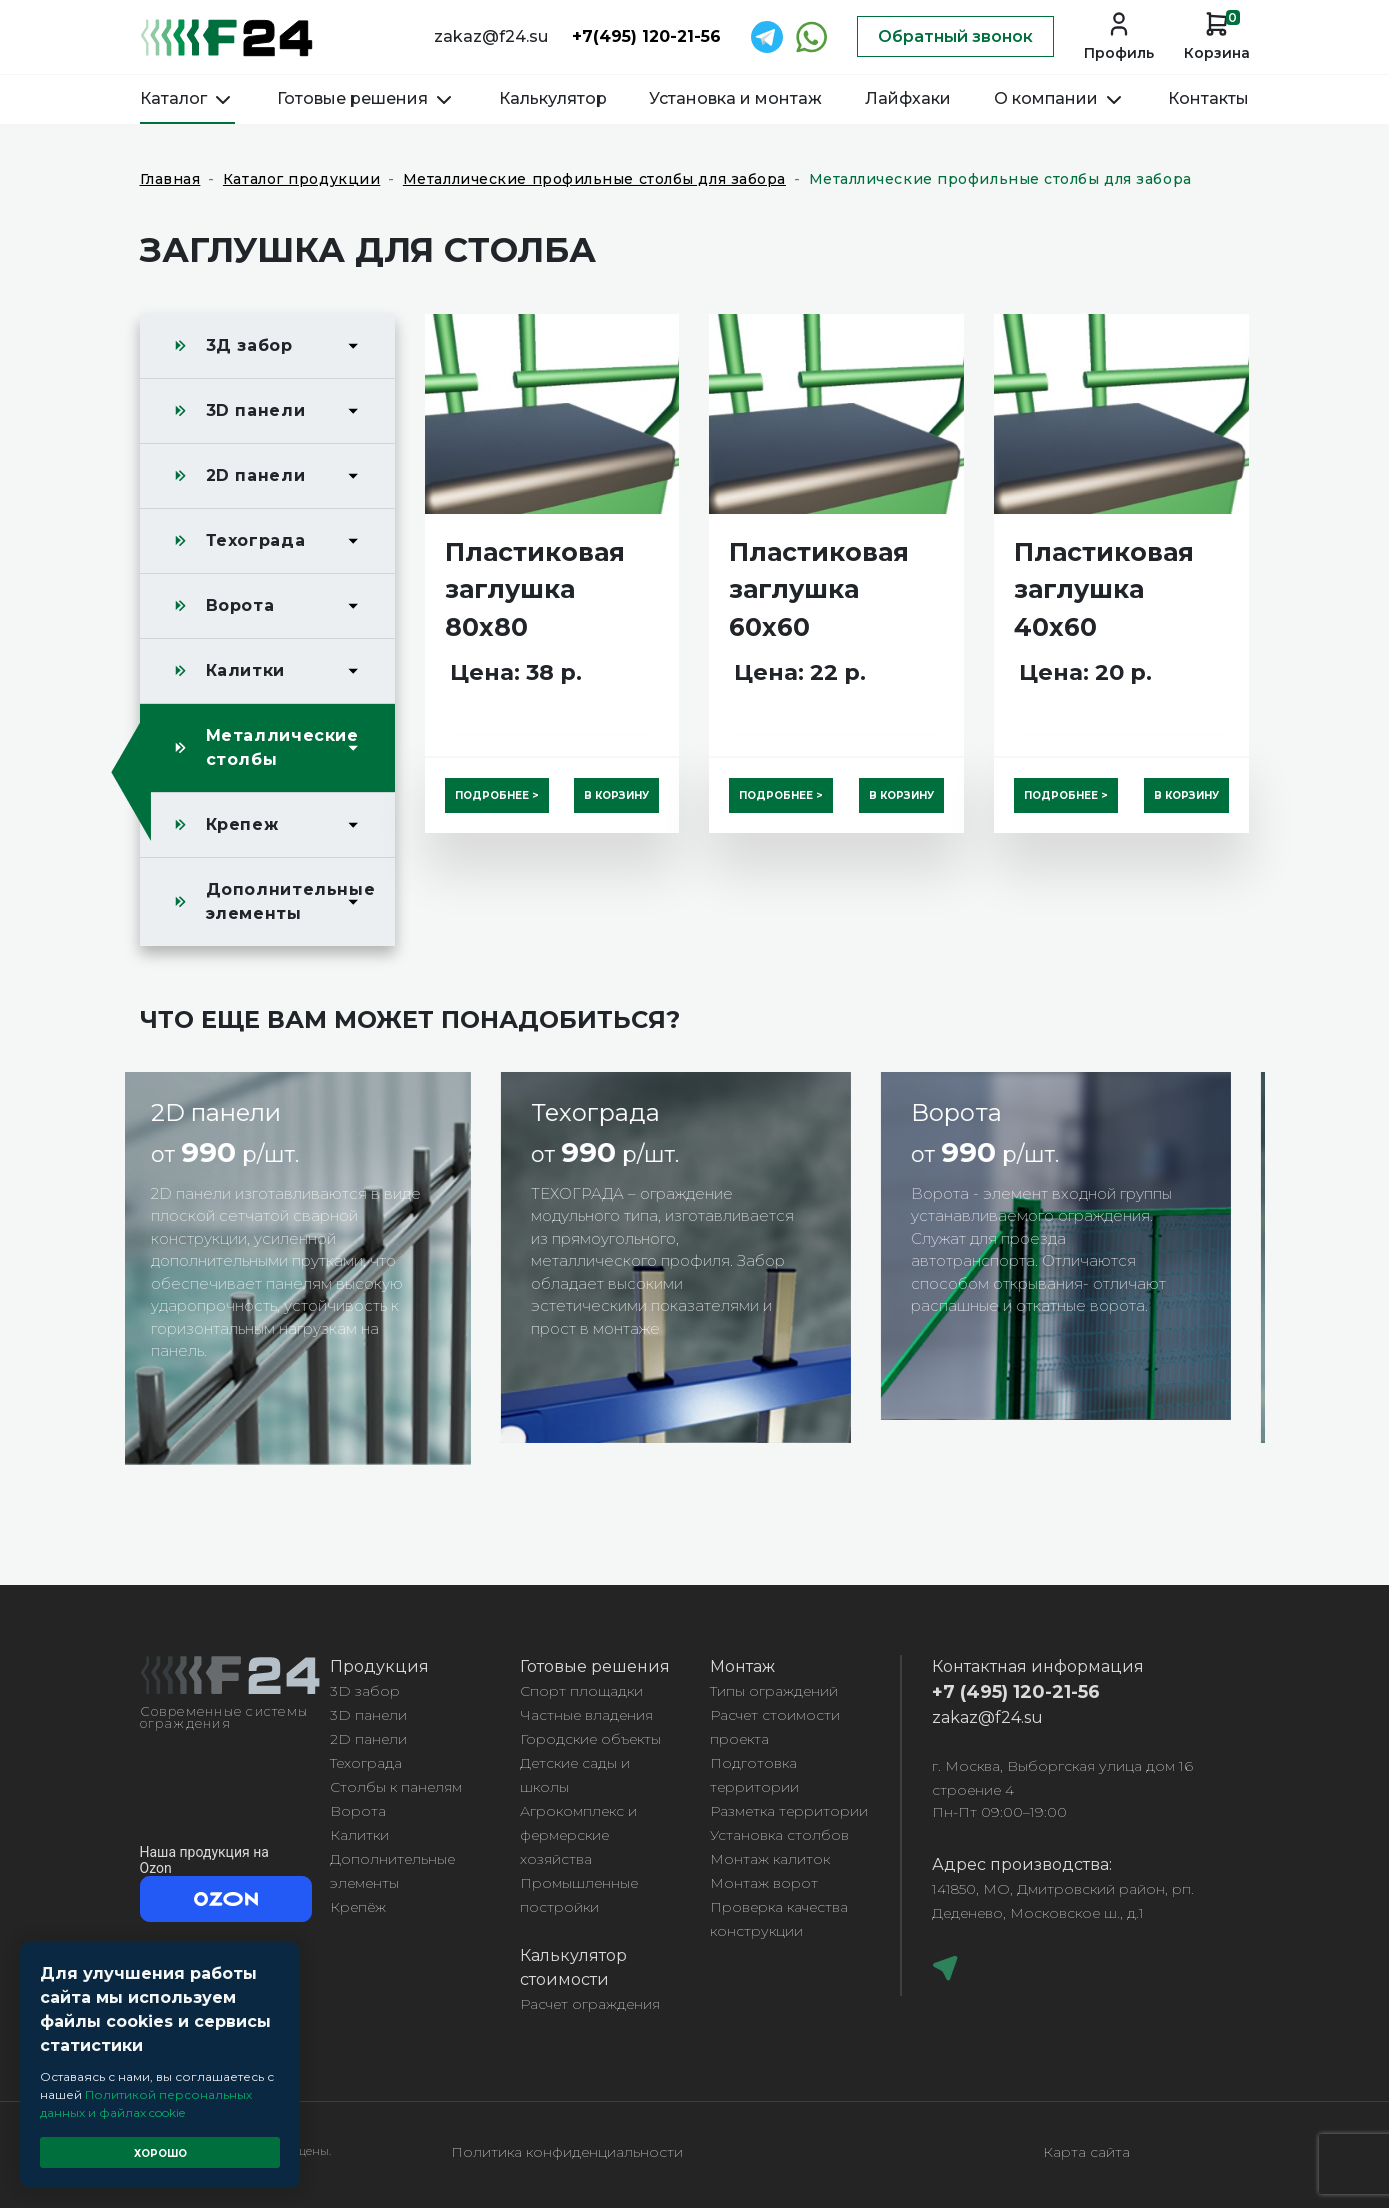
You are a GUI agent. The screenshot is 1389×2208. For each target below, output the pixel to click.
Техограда (256, 540)
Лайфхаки (908, 98)
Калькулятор (553, 98)
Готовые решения (366, 98)
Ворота (240, 605)
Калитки (245, 670)
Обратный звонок (955, 36)
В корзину (616, 795)
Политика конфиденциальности (567, 2152)
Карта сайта (1086, 2152)
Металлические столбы (282, 747)
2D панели (256, 475)
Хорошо (160, 2153)
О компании (1060, 98)
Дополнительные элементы (291, 901)
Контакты (1208, 98)
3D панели (256, 410)
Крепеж (242, 824)
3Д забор (249, 345)
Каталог (187, 98)
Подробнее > (497, 795)
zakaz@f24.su (491, 36)
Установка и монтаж (735, 98)
